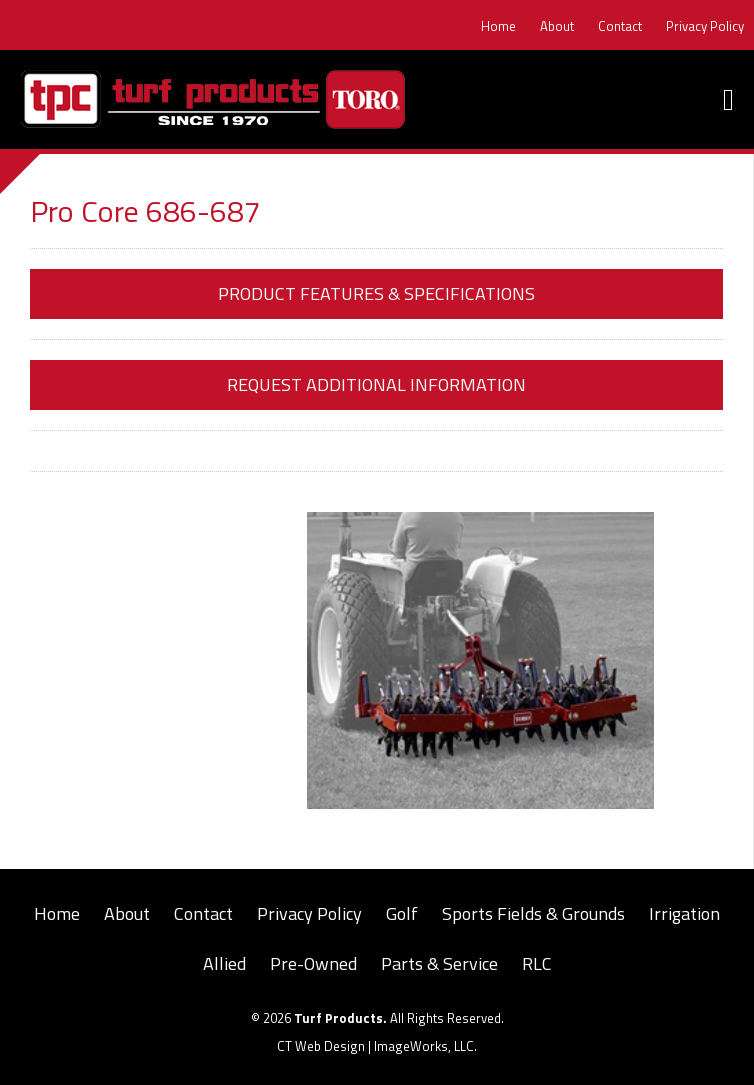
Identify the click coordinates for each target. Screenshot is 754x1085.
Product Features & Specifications (376, 293)
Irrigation (684, 913)
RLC (537, 963)
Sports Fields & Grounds (533, 913)
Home (498, 26)
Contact (620, 26)
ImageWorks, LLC (424, 1046)
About (557, 26)
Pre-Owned (313, 963)
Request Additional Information (376, 384)
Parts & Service (439, 963)
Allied (224, 963)
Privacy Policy (705, 26)
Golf (402, 913)
